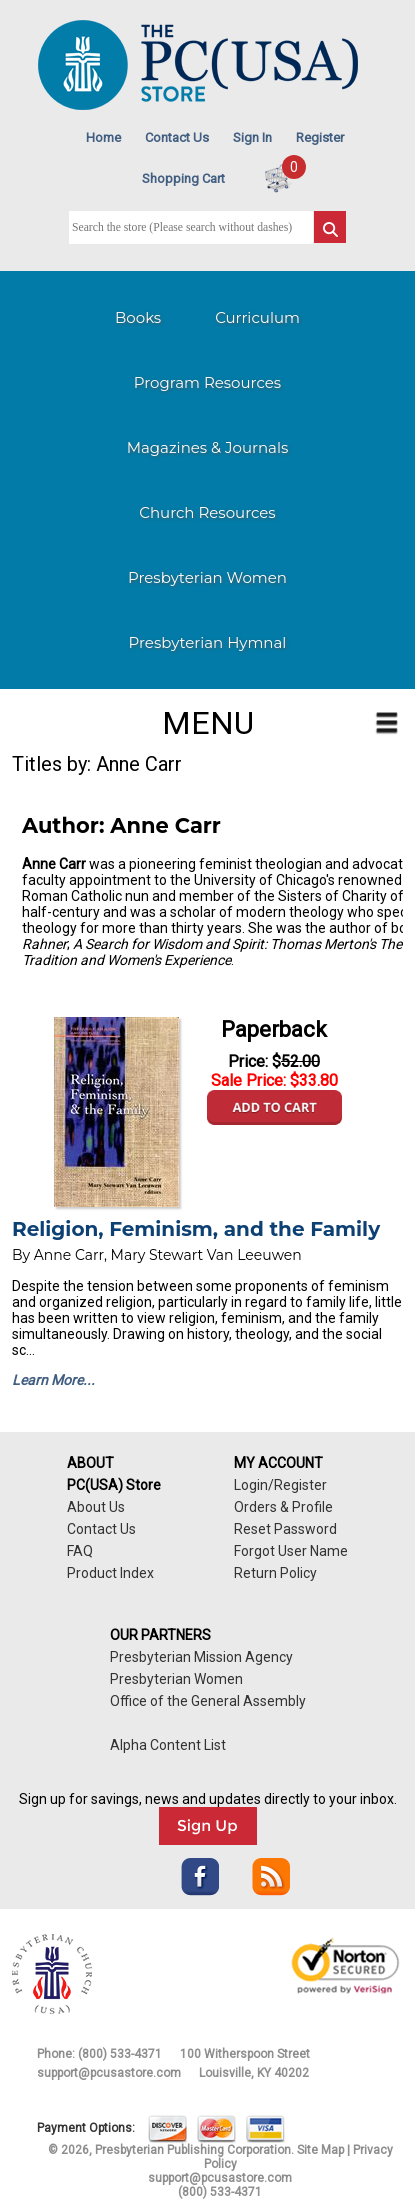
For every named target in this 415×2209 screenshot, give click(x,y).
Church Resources (207, 512)
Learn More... (53, 1380)
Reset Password (285, 1529)
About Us (96, 1507)
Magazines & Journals (208, 447)
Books (138, 317)
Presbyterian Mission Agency (201, 1657)
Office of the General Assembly (208, 1701)
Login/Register (280, 1485)
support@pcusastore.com (109, 2073)
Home (103, 137)
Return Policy (275, 1573)
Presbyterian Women (207, 577)
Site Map (320, 2150)
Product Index (110, 1573)
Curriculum (257, 317)
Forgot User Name (291, 1551)
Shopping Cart (183, 178)
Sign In (252, 137)
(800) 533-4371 (120, 2054)
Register (320, 137)
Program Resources (207, 382)
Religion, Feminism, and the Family (196, 1229)
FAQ (80, 1551)
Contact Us (177, 137)
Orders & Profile (283, 1507)
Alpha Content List (168, 1745)
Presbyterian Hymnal (208, 642)
